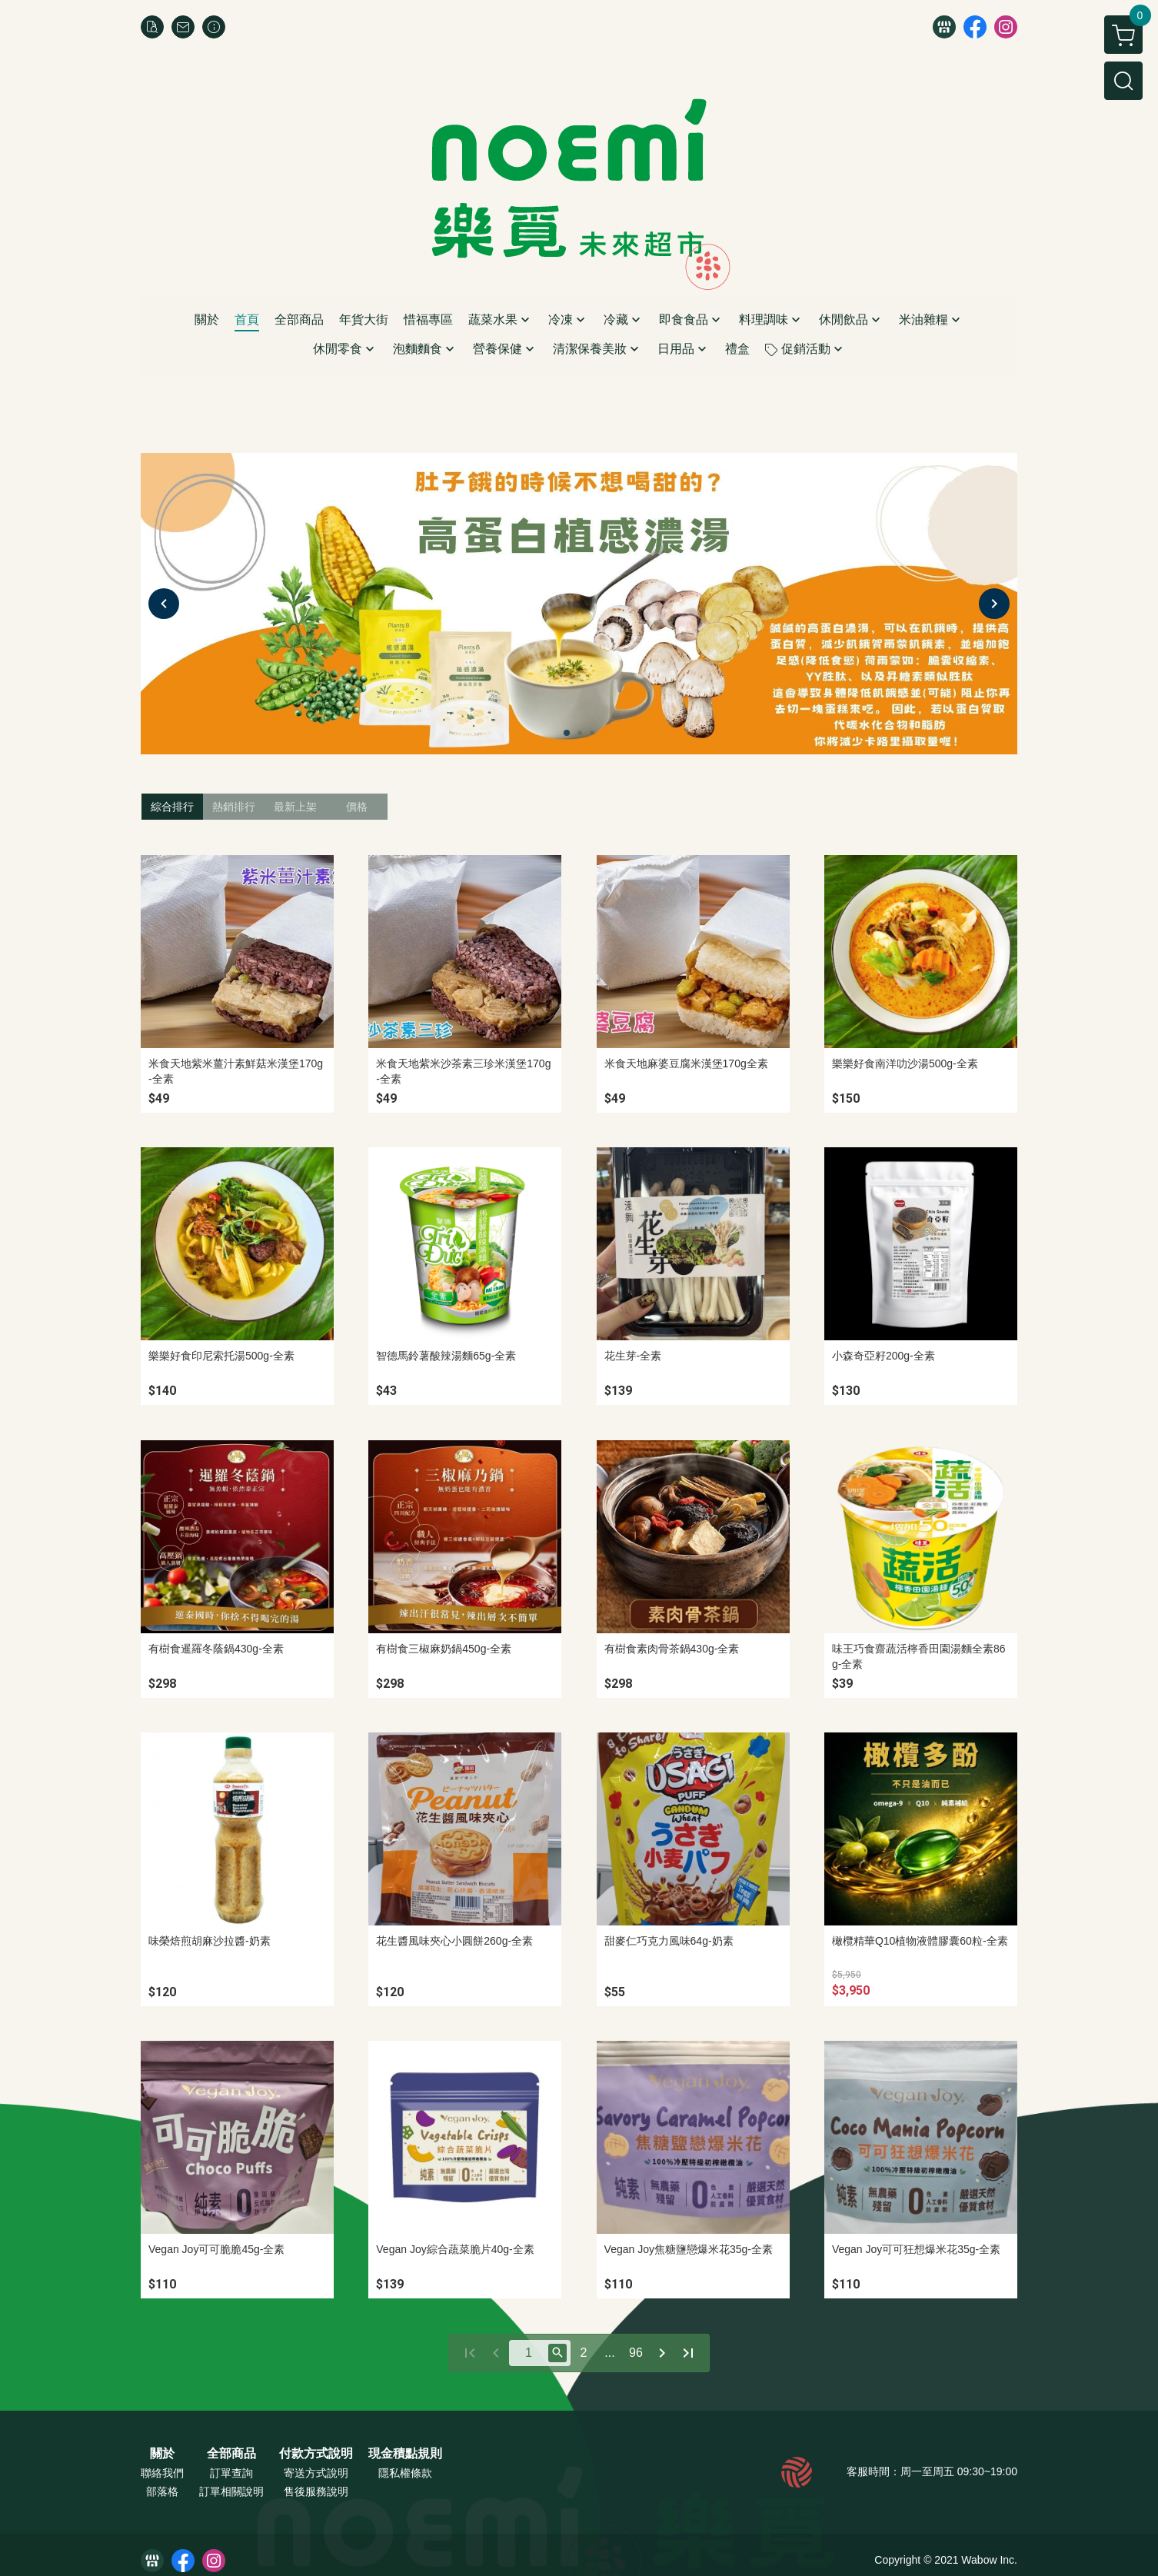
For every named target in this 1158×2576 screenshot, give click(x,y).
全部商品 (231, 2454)
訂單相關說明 (231, 2491)
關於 (162, 2454)
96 (636, 2352)
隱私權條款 (405, 2473)
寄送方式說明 (316, 2473)
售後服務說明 (316, 2491)
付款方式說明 (316, 2454)
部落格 (162, 2491)
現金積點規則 (405, 2454)
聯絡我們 (162, 2473)
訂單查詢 (231, 2473)
